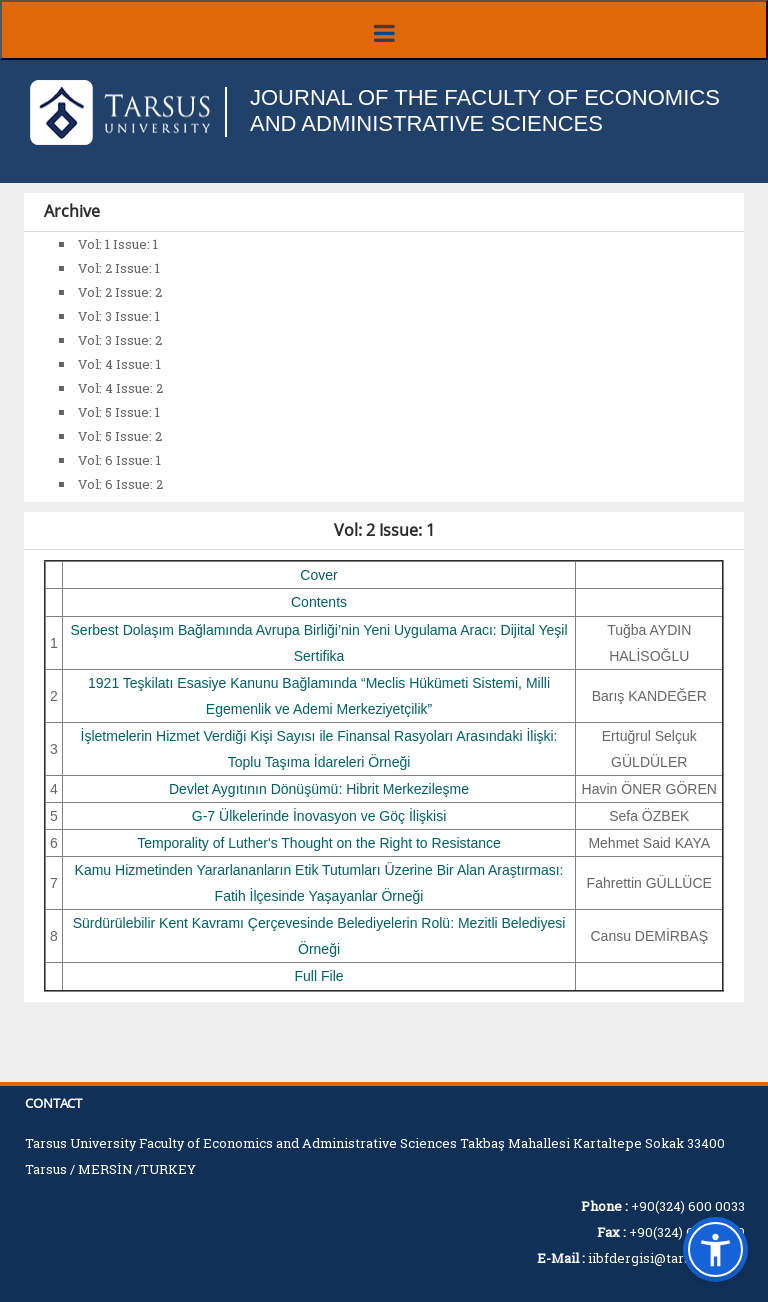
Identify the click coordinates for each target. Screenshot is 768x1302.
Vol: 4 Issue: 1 (119, 364)
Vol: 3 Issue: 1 (119, 316)
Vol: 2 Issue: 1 (119, 268)
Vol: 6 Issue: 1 (119, 460)
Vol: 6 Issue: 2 (120, 484)
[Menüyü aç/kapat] (384, 30)
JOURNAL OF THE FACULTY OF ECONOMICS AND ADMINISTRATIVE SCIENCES (485, 110)
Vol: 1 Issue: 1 (118, 244)
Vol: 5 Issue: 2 (120, 436)
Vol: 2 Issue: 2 (120, 292)
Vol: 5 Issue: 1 (119, 412)
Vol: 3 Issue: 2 (120, 340)
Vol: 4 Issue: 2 (120, 388)
